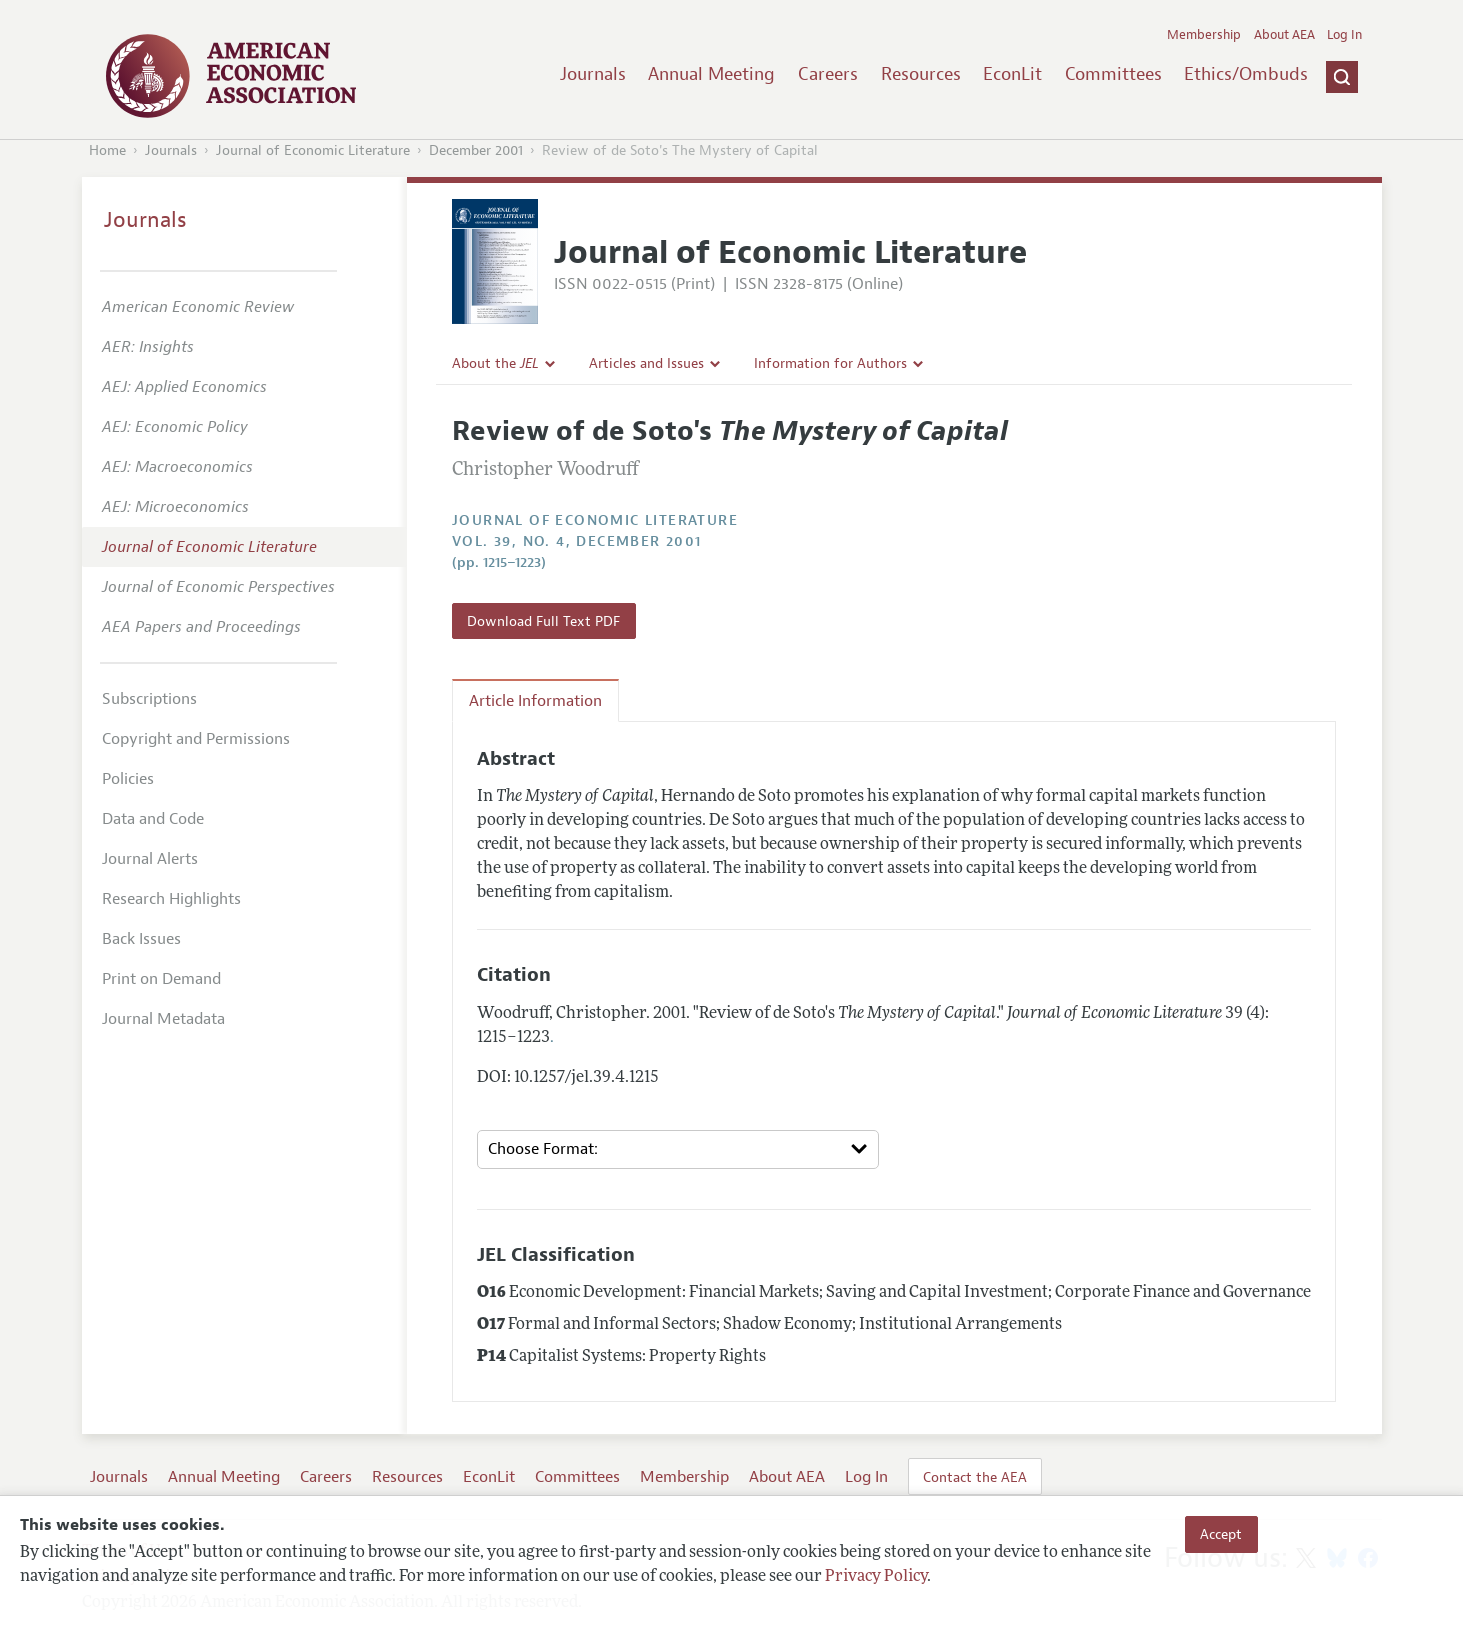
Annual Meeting (711, 74)
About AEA (1284, 35)
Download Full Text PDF (543, 621)
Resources (921, 74)
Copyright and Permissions (196, 739)
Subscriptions (149, 699)
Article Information (535, 701)
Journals (593, 74)
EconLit (1012, 74)
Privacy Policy (876, 1577)
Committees (1113, 74)
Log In (1344, 35)
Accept (1221, 1534)
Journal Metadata (163, 1019)
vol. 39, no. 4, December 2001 (577, 541)
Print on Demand (161, 979)
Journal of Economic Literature (313, 150)
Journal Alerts (150, 859)
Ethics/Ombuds (1246, 74)
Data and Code (153, 819)
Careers (828, 74)
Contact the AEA (975, 1477)
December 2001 (476, 150)
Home (107, 150)
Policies (128, 779)
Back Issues (141, 939)
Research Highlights (171, 899)
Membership (1204, 35)
